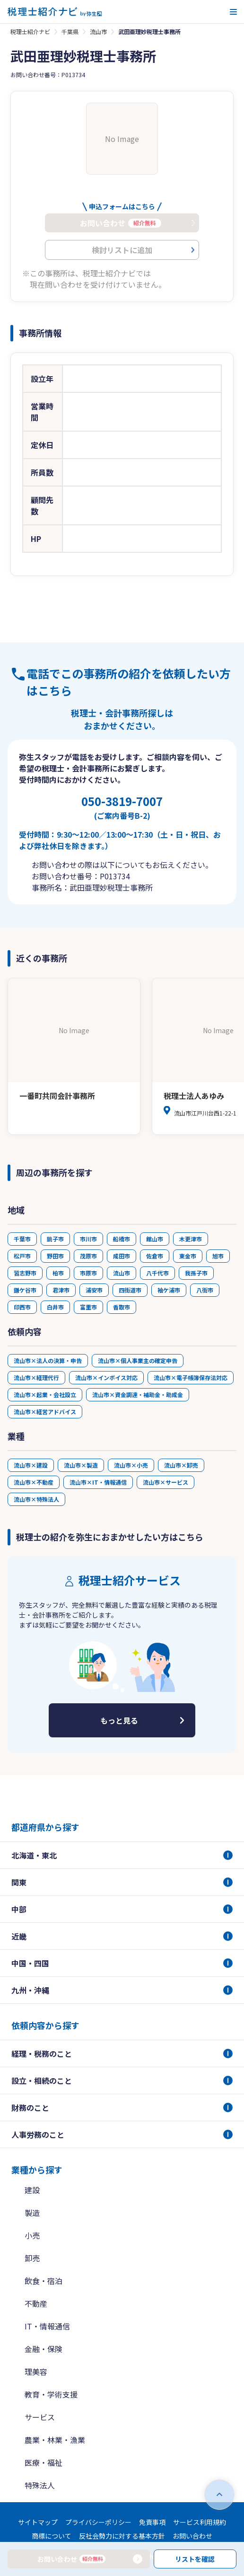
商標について (51, 2536)
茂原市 (88, 1256)
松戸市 (22, 1256)
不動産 (36, 2303)
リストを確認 (195, 2559)
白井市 (55, 1307)
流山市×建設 (31, 1465)
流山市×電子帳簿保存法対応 (190, 1377)
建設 (32, 2189)
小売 (32, 2235)
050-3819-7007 (122, 807)
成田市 (121, 1256)
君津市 (61, 1290)
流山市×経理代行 (36, 1377)
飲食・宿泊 (43, 2280)
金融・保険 (43, 2349)
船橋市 (121, 1239)
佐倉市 (154, 1256)
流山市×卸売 (181, 1465)
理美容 (36, 2371)
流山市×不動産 (33, 1482)
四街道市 (130, 1290)
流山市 (98, 31)
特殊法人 (40, 2485)
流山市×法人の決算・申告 (48, 1360)
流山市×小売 (131, 1465)
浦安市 (94, 1290)
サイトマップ (38, 2522)
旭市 (218, 1256)
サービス (40, 2417)
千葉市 (22, 1239)
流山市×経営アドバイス (45, 1412)
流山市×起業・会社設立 (45, 1394)
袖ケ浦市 (168, 1290)
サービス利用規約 (199, 2522)
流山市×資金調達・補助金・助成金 (137, 1394)
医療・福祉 (43, 2462)
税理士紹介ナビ (30, 31)
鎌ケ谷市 (25, 1290)
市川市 (88, 1239)
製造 (32, 2212)
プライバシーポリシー (98, 2522)
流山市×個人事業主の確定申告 (137, 1360)
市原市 (88, 1273)
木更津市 (190, 1239)
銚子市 (55, 1239)
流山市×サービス (165, 1482)
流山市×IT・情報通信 (98, 1482)
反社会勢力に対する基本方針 (122, 2536)
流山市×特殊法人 (36, 1499)
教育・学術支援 (51, 2394)
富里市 (88, 1307)
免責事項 (152, 2522)
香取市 (121, 1307)
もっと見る (119, 1720)
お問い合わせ (192, 2536)
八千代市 (157, 1273)
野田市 (55, 1256)
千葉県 (69, 31)
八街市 (204, 1290)
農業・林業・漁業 (55, 2439)
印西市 (22, 1307)
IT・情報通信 (47, 2326)
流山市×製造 (81, 1465)
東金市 (187, 1256)
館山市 (154, 1239)
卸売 (32, 2258)
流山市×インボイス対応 (106, 1377)
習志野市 (25, 1273)
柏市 (58, 1273)
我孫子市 (196, 1273)
